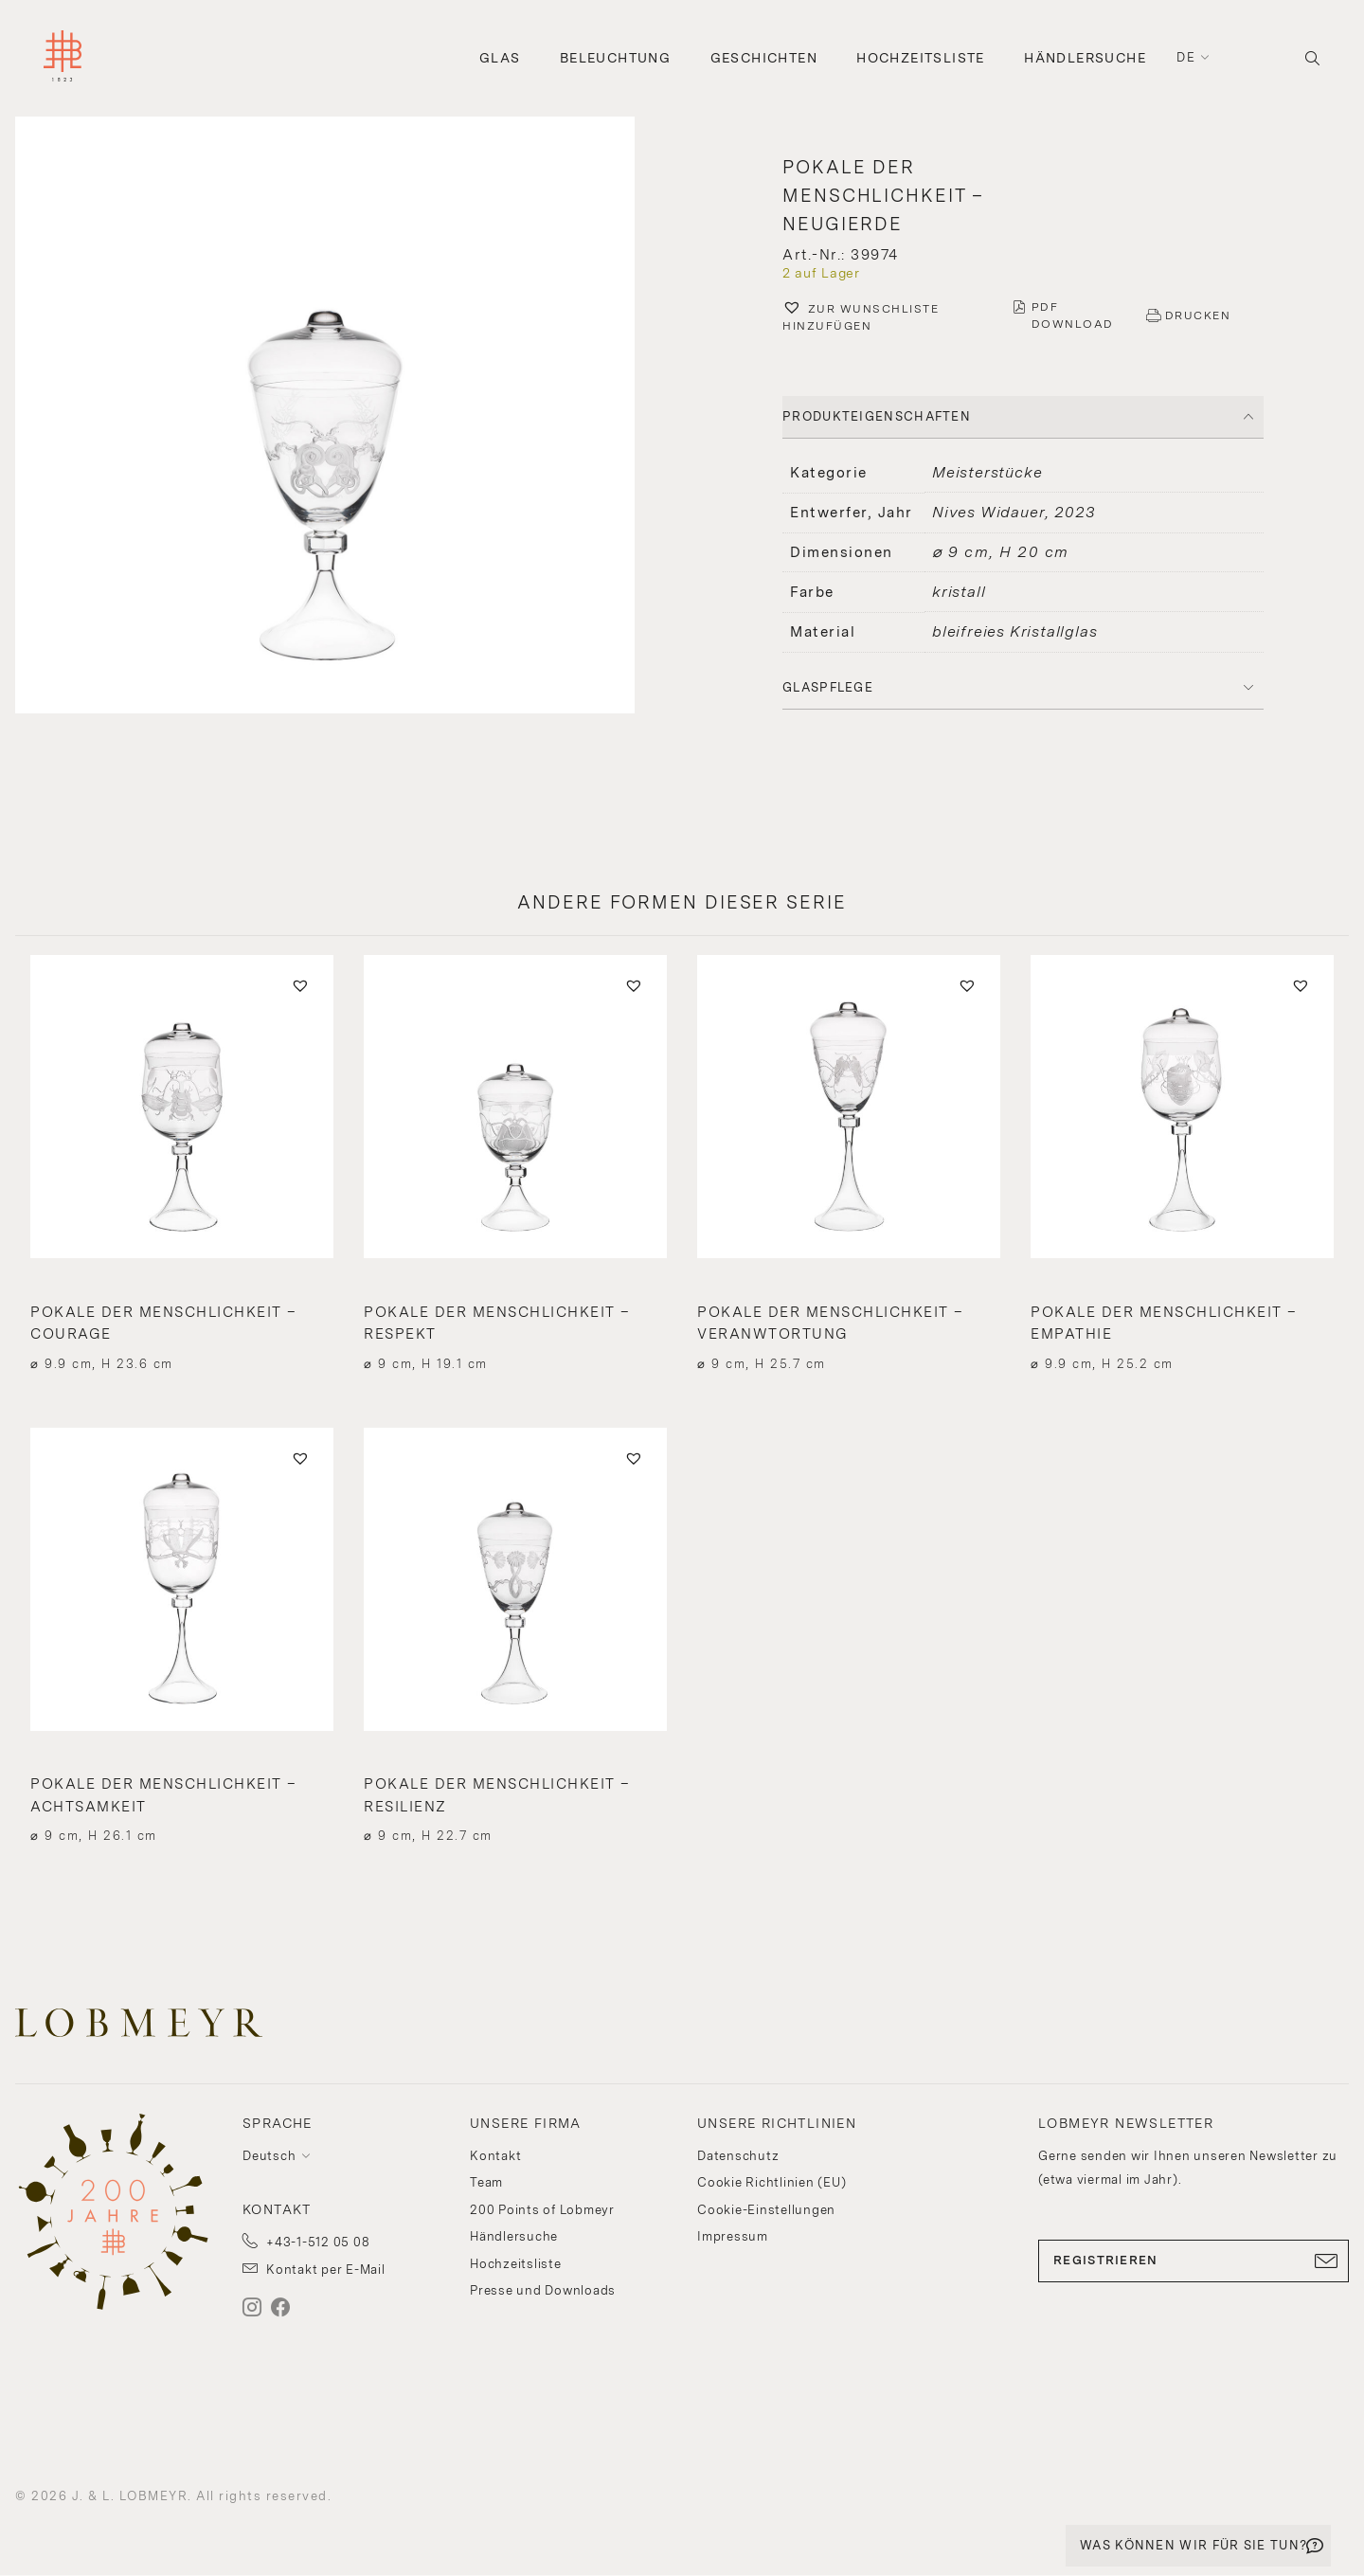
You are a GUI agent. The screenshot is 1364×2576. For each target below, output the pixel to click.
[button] (341, 417)
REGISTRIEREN (1193, 2260)
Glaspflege (827, 687)
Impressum (732, 2236)
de (1185, 57)
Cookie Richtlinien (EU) (771, 2182)
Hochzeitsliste (920, 57)
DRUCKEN (1198, 315)
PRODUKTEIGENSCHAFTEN (876, 416)
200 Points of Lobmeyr (542, 2210)
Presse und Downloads (543, 2290)
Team (486, 2182)
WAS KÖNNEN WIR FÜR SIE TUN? (1193, 2545)
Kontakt (495, 2156)
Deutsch (269, 2156)
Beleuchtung (615, 57)
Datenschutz (738, 2156)
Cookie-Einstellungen (766, 2210)
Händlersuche (1085, 57)
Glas (500, 57)
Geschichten (763, 57)
